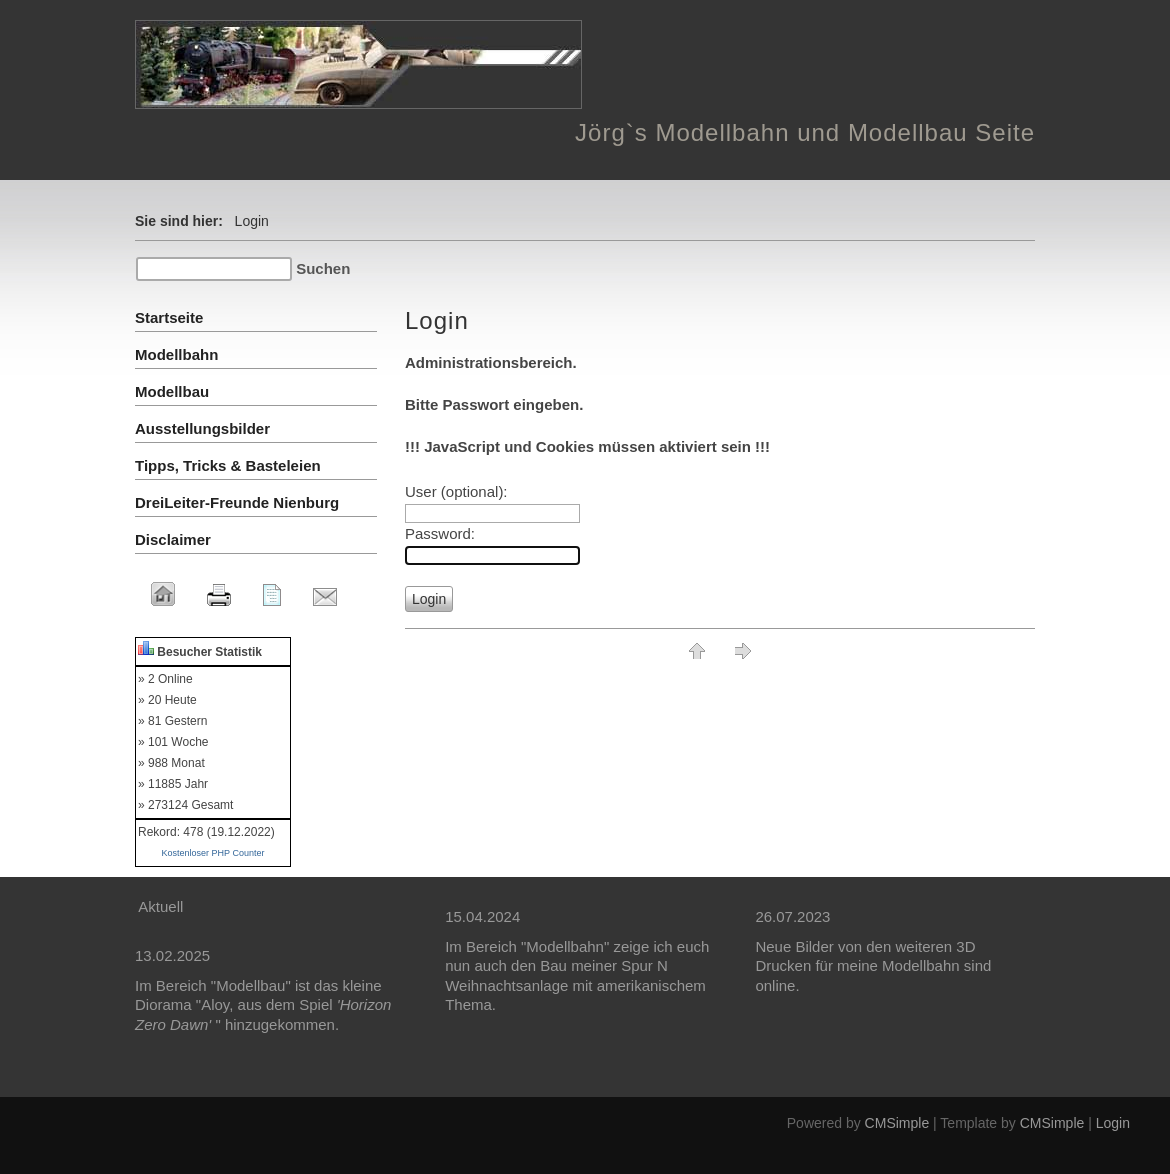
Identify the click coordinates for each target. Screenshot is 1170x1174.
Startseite (169, 317)
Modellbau (172, 391)
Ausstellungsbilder (202, 428)
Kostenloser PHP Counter (213, 853)
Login (1113, 1123)
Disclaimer (173, 539)
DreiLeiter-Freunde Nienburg (237, 502)
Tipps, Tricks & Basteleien (228, 465)
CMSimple (897, 1123)
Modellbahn (176, 354)
